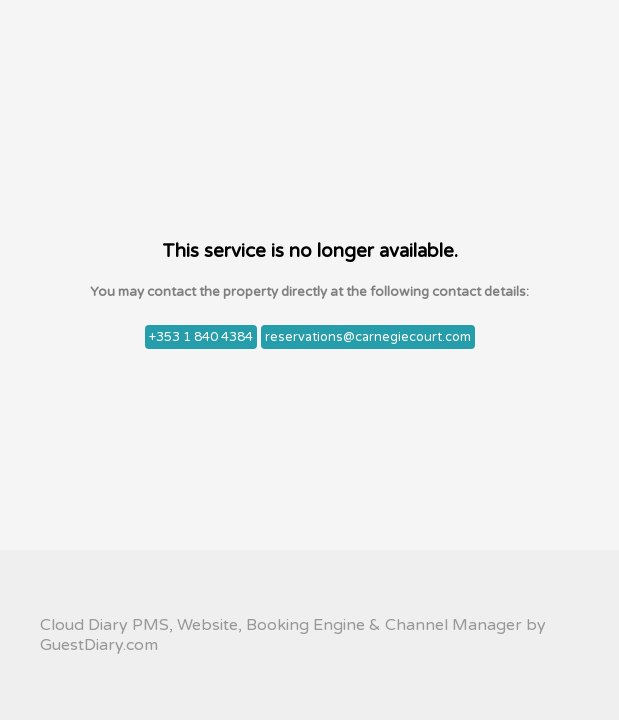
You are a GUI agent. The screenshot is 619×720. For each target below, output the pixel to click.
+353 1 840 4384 (201, 337)
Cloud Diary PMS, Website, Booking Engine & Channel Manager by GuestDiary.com (293, 635)
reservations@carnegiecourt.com (368, 337)
